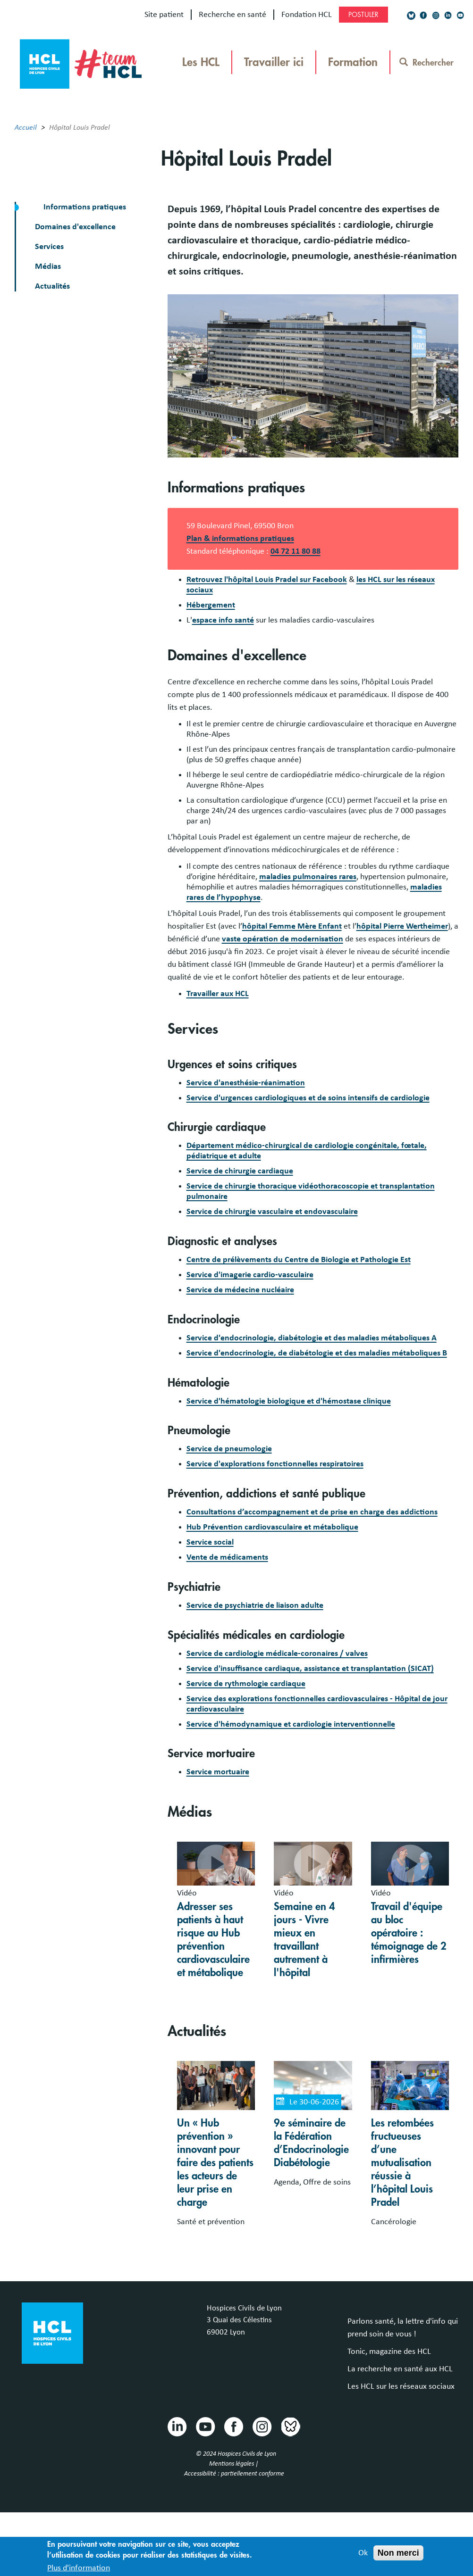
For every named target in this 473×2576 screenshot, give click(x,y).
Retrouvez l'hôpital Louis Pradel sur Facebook (266, 579)
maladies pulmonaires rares (307, 877)
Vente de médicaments (227, 1557)
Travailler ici (274, 62)
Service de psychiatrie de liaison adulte (254, 1605)
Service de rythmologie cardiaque (245, 1683)
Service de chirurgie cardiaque (239, 1171)
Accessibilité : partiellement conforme (234, 2473)
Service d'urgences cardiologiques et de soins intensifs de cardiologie (308, 1098)
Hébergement (210, 605)
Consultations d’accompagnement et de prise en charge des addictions (312, 1512)
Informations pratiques (84, 207)
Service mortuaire (217, 1772)
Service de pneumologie (229, 1449)
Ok (363, 2556)
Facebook (233, 2426)
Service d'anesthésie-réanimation (245, 1083)
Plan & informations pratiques (240, 538)
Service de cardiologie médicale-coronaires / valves (277, 1653)
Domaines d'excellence (75, 227)
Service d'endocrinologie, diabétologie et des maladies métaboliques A (311, 1338)
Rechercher (426, 62)
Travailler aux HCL (217, 993)
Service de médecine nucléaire (240, 1290)
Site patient (164, 14)
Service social (210, 1542)
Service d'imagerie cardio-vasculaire (249, 1275)
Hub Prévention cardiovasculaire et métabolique (272, 1527)
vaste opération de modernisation (282, 939)
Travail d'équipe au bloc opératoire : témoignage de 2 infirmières (409, 1933)
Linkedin (176, 2426)
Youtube (205, 2426)
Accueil (26, 127)
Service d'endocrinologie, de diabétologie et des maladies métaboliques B (316, 1353)
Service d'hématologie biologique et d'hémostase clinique (288, 1401)
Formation (353, 62)
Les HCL (201, 62)
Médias (48, 266)
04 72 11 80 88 (295, 551)
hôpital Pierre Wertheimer (402, 926)
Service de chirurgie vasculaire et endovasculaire (272, 1211)
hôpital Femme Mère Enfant (292, 926)
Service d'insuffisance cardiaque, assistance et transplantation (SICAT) (310, 1668)
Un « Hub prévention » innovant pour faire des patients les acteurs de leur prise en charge (215, 2163)
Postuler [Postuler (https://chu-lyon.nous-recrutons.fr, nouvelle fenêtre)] (363, 14)
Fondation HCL (306, 14)
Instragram (261, 2426)
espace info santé (223, 620)
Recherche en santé (232, 14)
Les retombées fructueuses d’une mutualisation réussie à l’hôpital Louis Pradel (402, 2163)
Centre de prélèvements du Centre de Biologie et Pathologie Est (298, 1259)
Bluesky (290, 2426)
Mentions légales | (234, 2463)
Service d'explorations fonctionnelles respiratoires (274, 1464)
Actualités (52, 286)
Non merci (398, 2556)
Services (49, 246)
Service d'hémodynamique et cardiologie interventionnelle (290, 1724)
